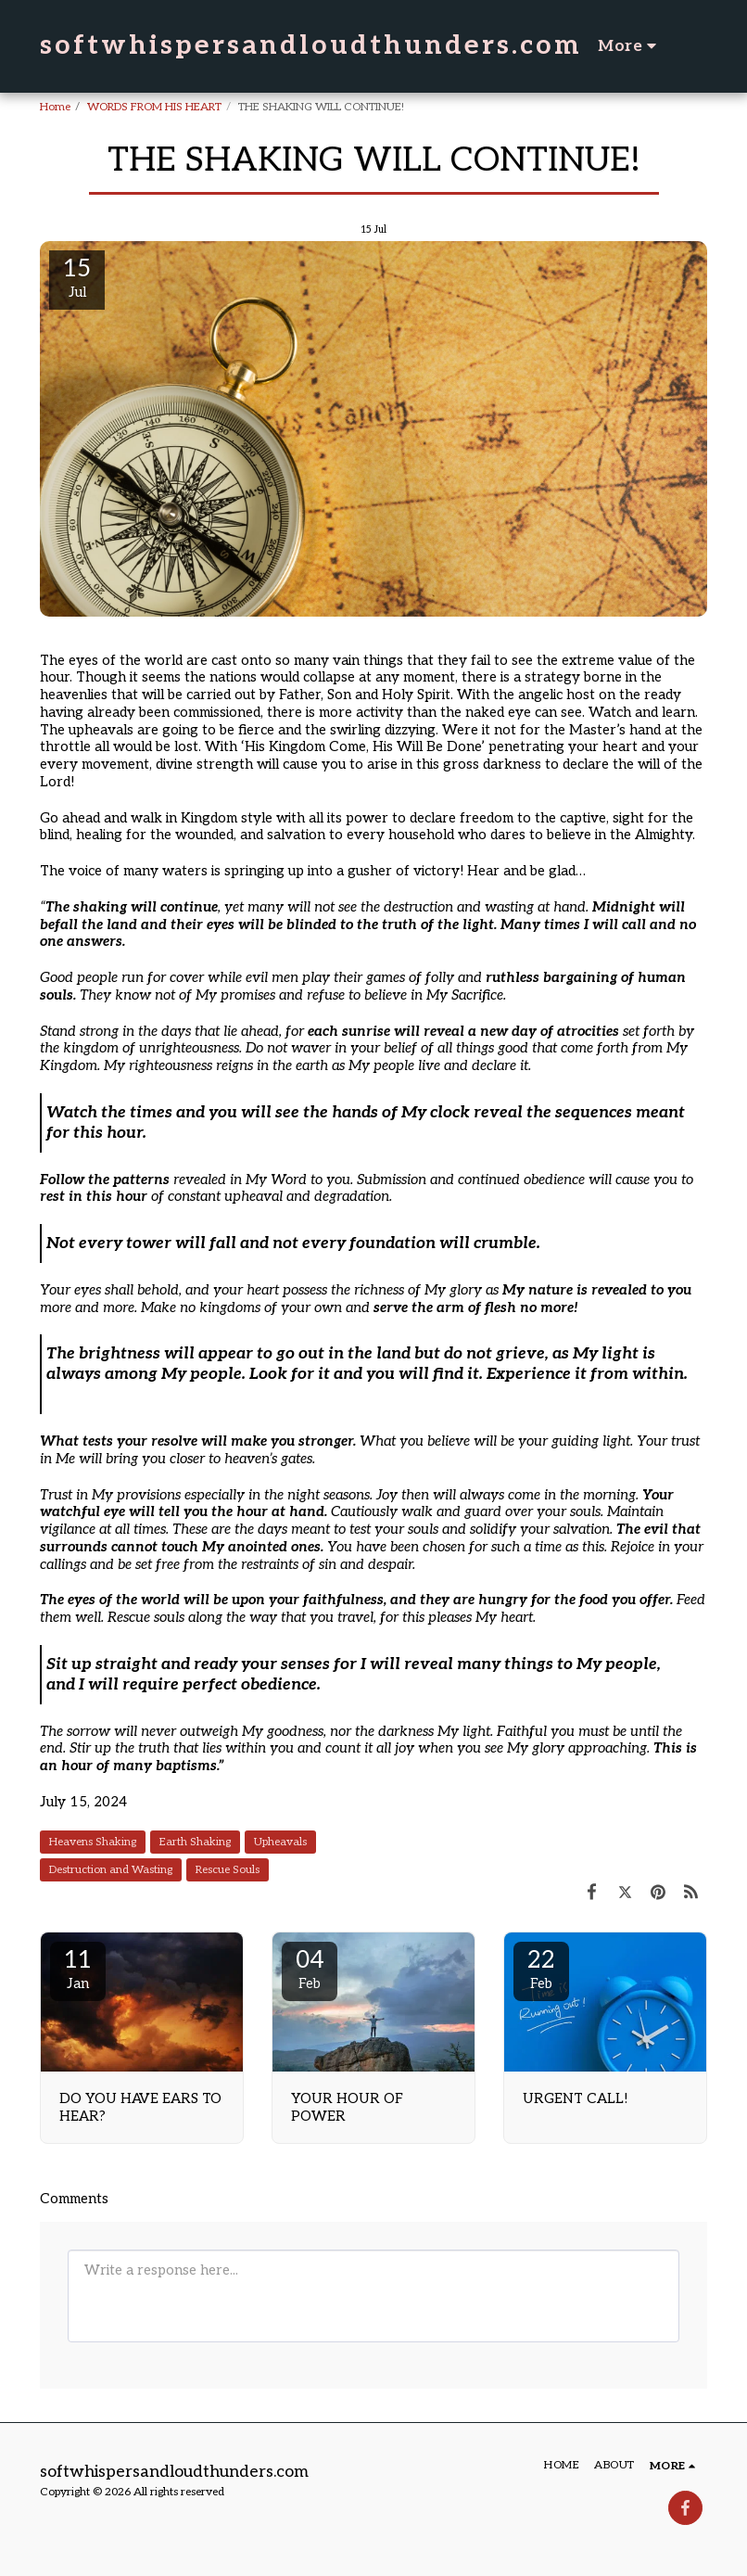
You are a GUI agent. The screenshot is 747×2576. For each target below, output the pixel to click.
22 (541, 1968)
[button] (696, 46)
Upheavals (280, 1842)
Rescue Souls (228, 1870)
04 (309, 1968)
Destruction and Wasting (110, 1870)
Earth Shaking (195, 1842)
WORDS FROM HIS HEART (154, 107)
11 (78, 1968)
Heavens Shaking (92, 1842)
